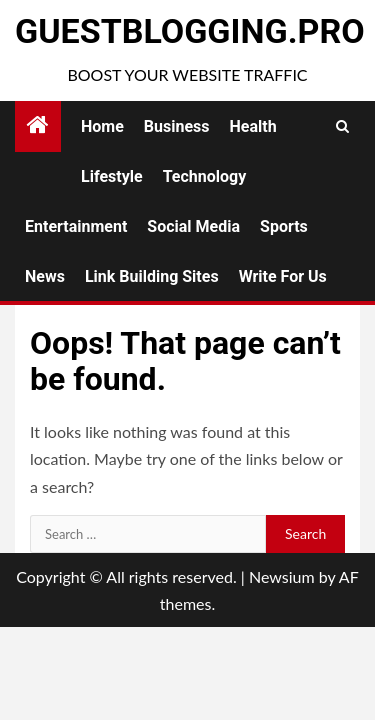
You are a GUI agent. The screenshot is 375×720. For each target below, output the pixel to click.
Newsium (282, 576)
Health (253, 126)
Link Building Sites (152, 276)
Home (102, 126)
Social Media (193, 226)
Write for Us (283, 276)
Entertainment (76, 226)
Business (177, 126)
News (45, 276)
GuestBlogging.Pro (190, 31)
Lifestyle (112, 176)
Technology (205, 176)
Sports (284, 226)
